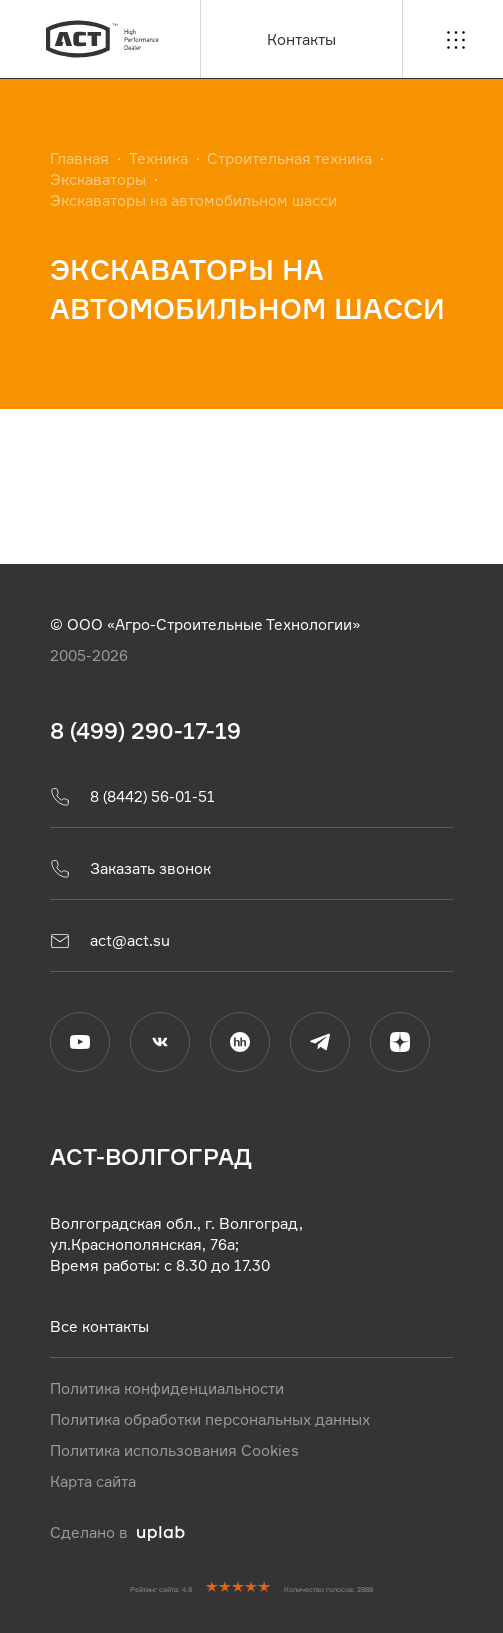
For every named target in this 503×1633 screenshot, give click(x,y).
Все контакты (99, 1326)
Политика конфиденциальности (167, 1388)
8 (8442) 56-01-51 (132, 797)
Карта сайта (93, 1481)
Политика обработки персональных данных (210, 1419)
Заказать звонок (130, 869)
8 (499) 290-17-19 (145, 730)
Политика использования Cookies (174, 1450)
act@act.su (110, 941)
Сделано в (117, 1532)
